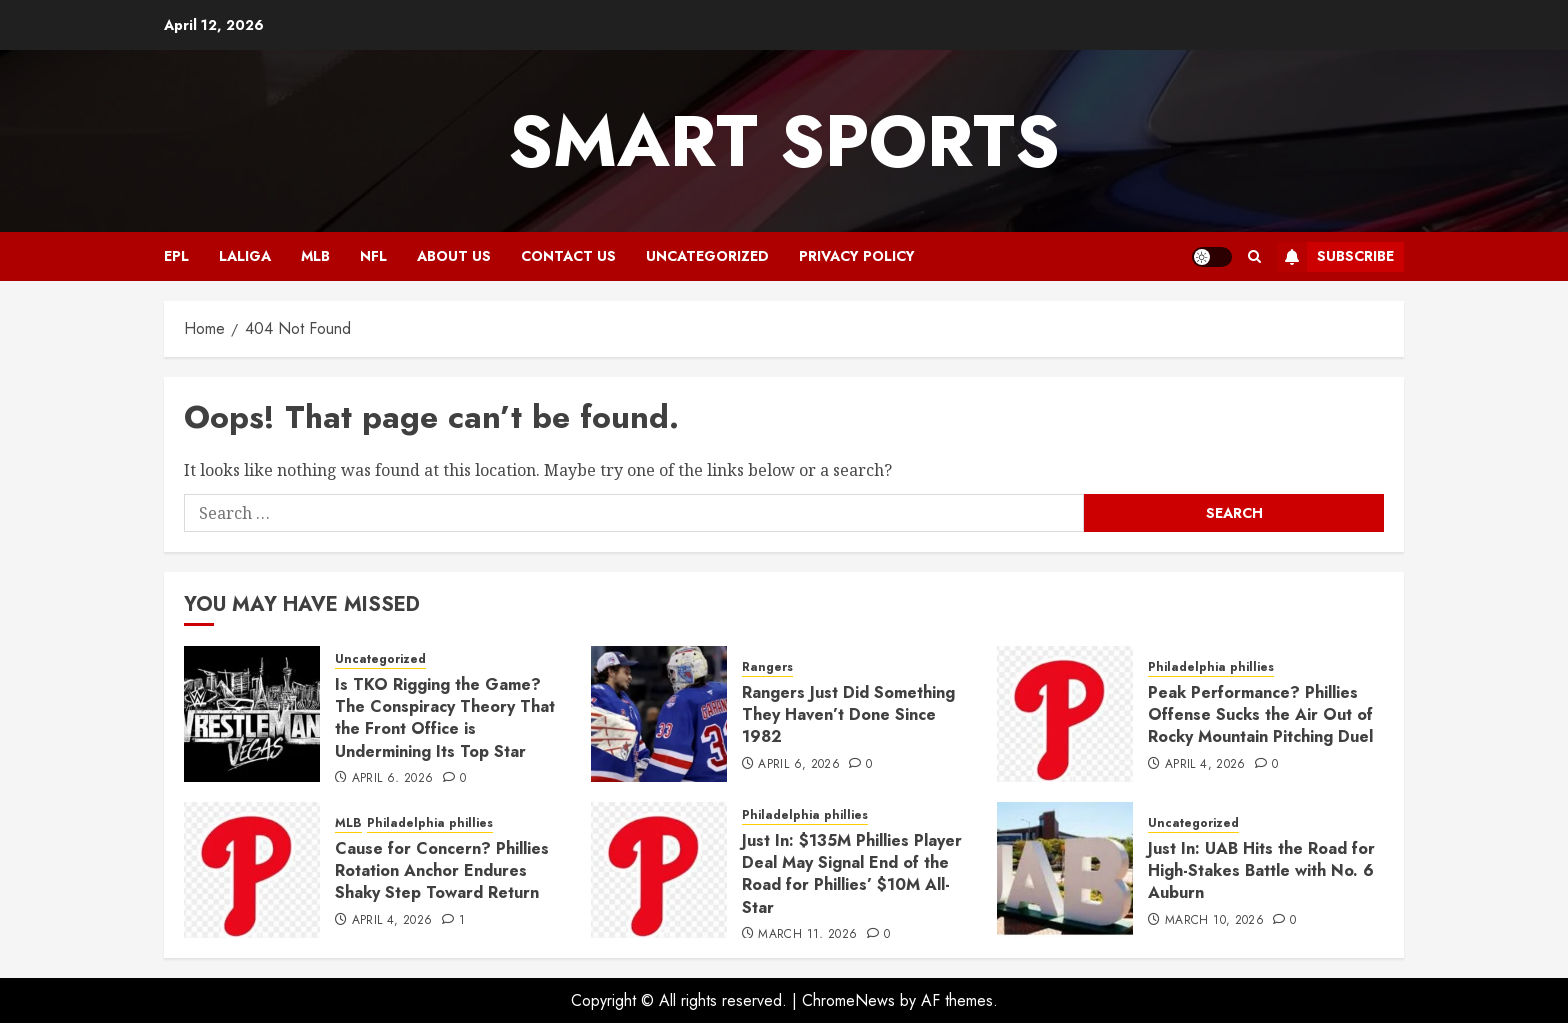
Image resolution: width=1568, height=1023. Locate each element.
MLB (315, 256)
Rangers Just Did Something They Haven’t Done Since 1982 (848, 715)
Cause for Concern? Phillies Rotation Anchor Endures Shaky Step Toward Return (442, 871)
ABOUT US (454, 256)
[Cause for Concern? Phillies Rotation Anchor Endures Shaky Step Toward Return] (252, 870)
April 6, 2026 (393, 779)
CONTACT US (568, 256)
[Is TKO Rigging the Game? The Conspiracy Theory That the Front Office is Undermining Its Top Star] (252, 714)
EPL (176, 256)
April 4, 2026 (1205, 765)
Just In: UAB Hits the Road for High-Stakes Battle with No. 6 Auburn (1261, 871)
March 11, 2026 (807, 935)
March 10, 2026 (1214, 921)
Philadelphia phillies (1211, 667)
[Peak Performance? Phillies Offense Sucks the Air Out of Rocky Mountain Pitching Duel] (1065, 714)
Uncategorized (707, 256)
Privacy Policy (857, 256)
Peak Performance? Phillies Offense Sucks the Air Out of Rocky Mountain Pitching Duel (1260, 715)
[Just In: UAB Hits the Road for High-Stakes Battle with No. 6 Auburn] (1065, 870)
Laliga (245, 256)
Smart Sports (784, 141)
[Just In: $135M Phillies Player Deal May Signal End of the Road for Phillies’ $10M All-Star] (659, 870)
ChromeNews (848, 1000)
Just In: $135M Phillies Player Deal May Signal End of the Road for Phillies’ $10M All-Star (852, 874)
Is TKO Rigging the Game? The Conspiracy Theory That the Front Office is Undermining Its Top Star (445, 718)
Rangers (767, 667)
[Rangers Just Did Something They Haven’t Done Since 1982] (659, 714)
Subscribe (1335, 257)
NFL (373, 256)
